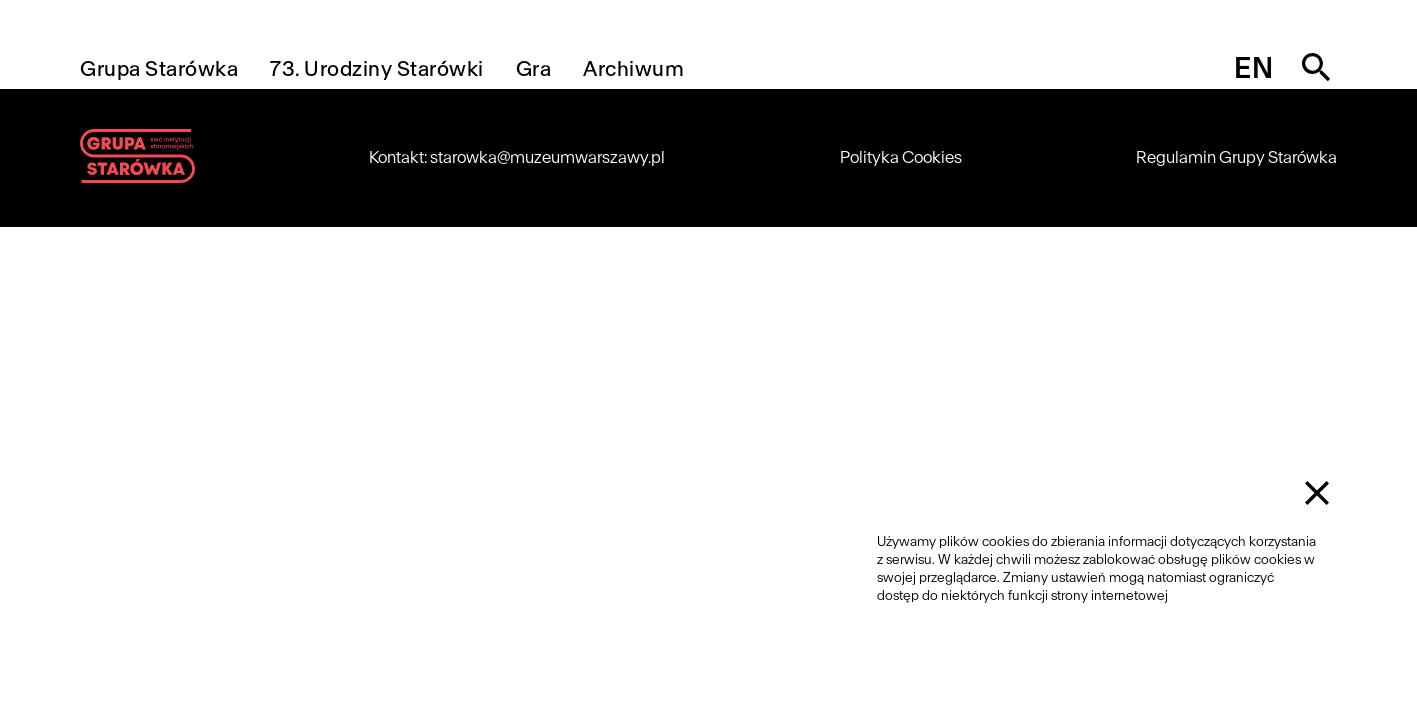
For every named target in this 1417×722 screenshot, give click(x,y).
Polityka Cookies (901, 157)
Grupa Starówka (159, 68)
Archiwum (633, 68)
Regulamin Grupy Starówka (1236, 157)
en (1253, 68)
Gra (534, 68)
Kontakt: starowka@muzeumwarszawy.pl (517, 157)
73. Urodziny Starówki (377, 68)
